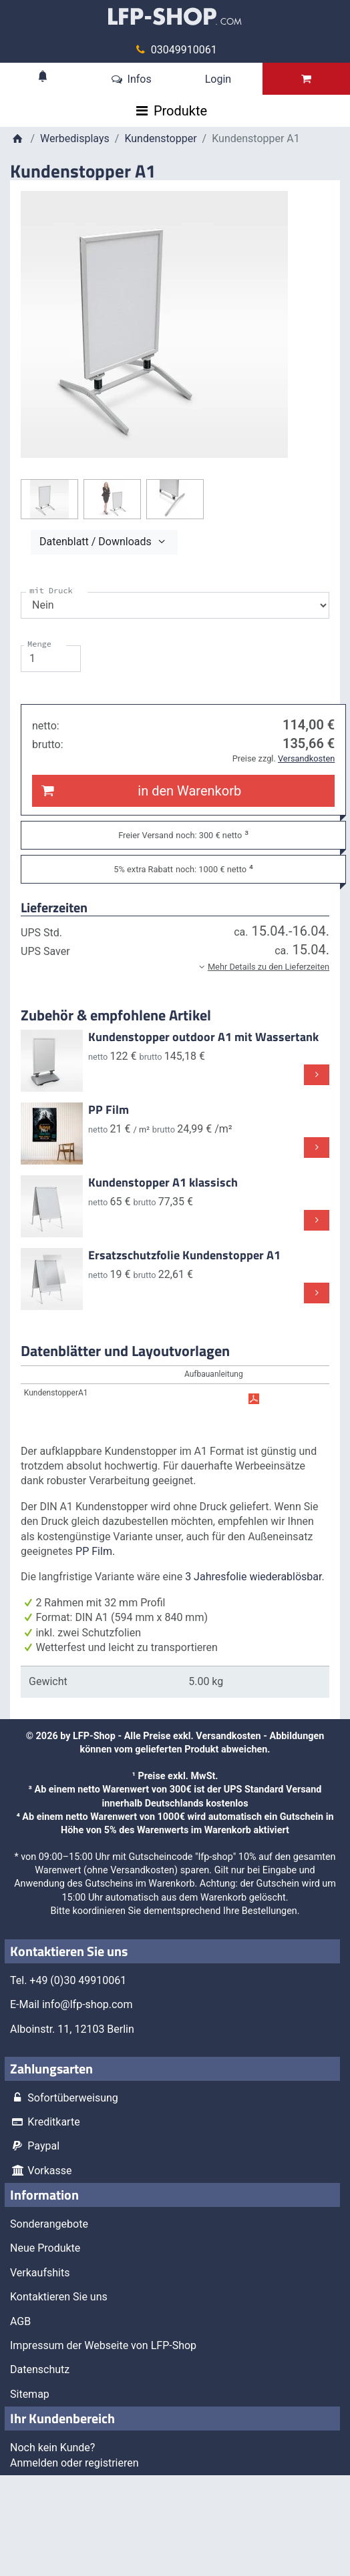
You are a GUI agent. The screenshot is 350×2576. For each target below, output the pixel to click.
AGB (20, 2321)
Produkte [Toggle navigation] (180, 111)
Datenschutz (39, 2369)
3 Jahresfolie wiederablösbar (253, 1576)
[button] (175, 966)
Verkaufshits (39, 2272)
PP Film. (95, 1551)
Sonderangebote (49, 2224)
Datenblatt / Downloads (104, 541)
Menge (39, 644)
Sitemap (29, 2394)
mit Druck (51, 590)
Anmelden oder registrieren (74, 2463)
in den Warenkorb (139, 791)
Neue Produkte (45, 2248)
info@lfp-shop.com (87, 2004)
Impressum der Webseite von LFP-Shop (103, 2345)
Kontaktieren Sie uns (59, 2296)
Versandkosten (228, 1736)
